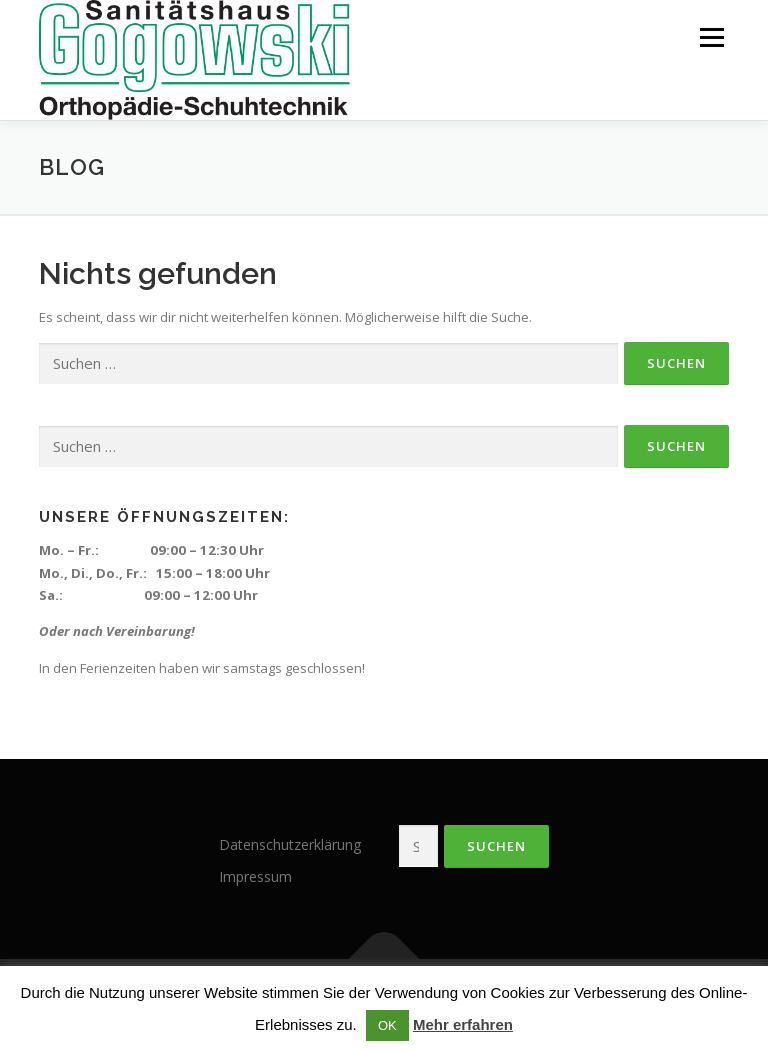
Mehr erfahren (463, 1024)
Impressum (255, 876)
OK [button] (387, 1025)
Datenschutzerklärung (290, 844)
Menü (711, 37)
